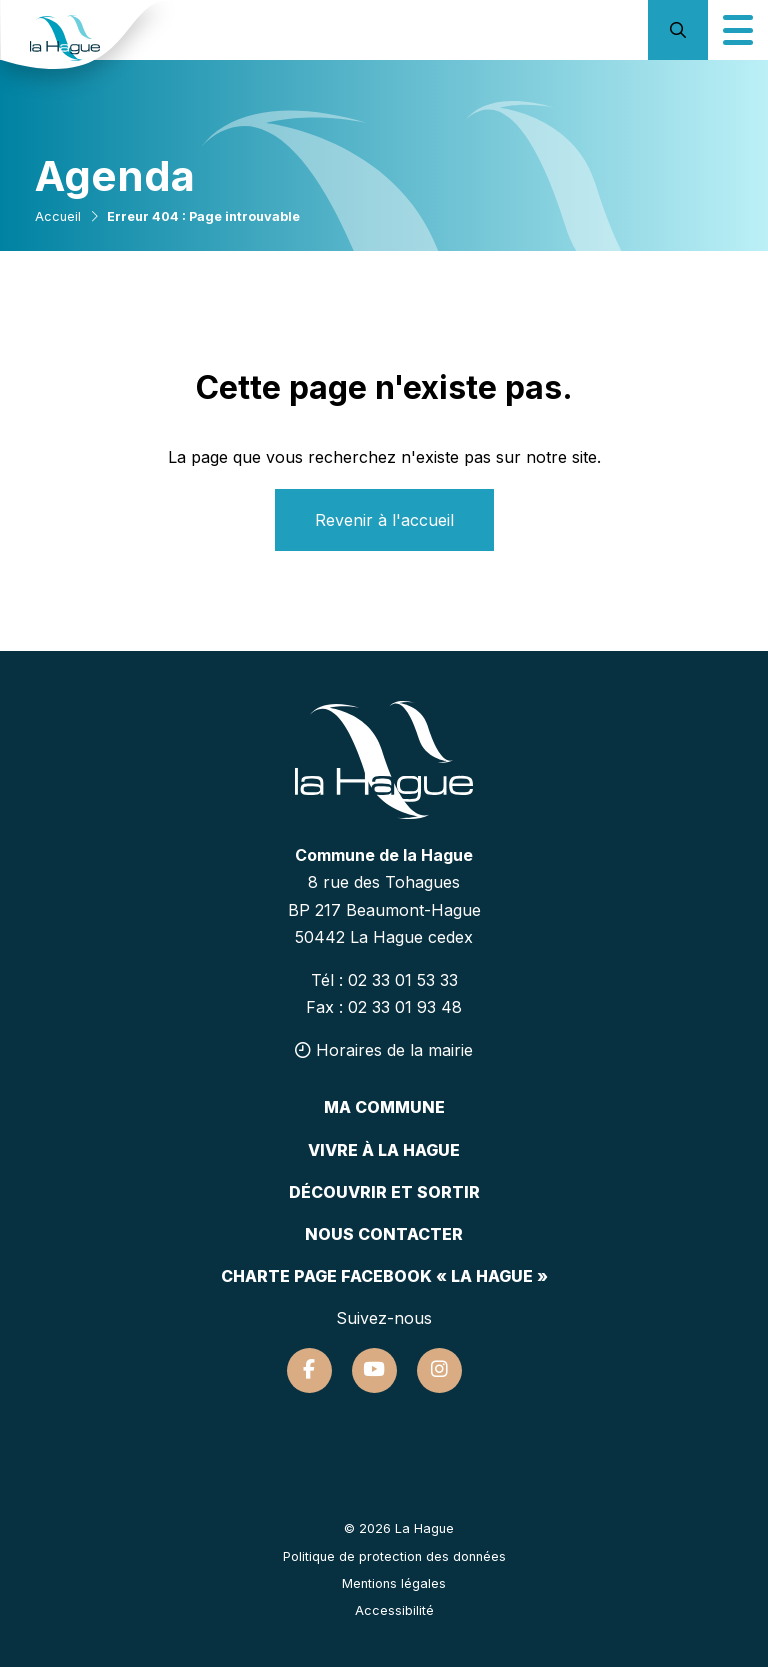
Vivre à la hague (384, 1150)
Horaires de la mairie (384, 1050)
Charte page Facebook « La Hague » (384, 1276)
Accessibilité (394, 1610)
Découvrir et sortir (384, 1192)
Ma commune (384, 1107)
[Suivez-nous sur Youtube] (374, 1370)
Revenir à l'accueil (384, 520)
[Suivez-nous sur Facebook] (309, 1370)
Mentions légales (394, 1583)
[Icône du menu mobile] (738, 30)
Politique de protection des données (394, 1556)
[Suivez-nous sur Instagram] (439, 1370)
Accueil (58, 216)
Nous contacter (384, 1234)
